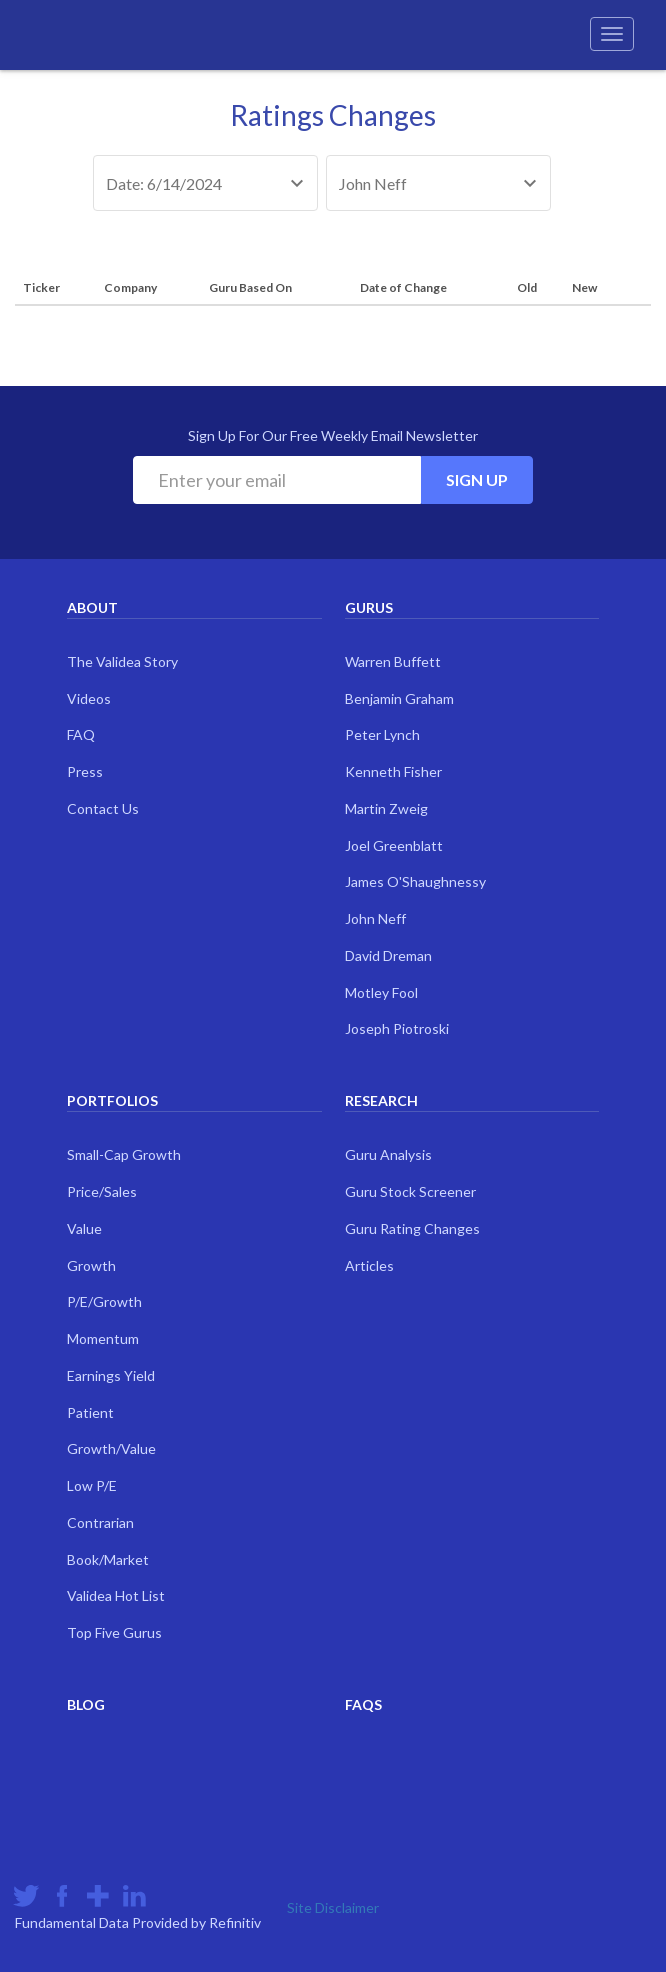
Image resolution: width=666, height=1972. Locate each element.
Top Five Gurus (114, 1632)
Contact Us (103, 808)
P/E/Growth (104, 1301)
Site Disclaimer (333, 1907)
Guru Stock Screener (410, 1191)
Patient (90, 1412)
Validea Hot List (116, 1595)
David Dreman (388, 955)
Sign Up (477, 479)
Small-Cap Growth (124, 1154)
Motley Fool (381, 992)
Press (85, 771)
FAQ (81, 734)
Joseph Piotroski (397, 1028)
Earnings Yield (111, 1375)
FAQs (363, 1704)
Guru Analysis (388, 1154)
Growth (91, 1265)
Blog (86, 1704)
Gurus (369, 607)
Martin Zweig (386, 808)
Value (84, 1228)
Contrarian (100, 1522)
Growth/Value (111, 1448)
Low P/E (92, 1485)
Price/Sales (102, 1191)
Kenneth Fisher (393, 771)
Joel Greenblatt (394, 845)
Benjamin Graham (399, 698)
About (92, 607)
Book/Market (108, 1559)
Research (381, 1100)
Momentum (103, 1338)
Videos (89, 698)
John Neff (375, 918)
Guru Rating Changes (412, 1228)
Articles (369, 1265)
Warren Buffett (393, 661)
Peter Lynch (382, 734)
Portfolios (112, 1100)
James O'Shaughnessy (415, 881)
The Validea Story (122, 661)
